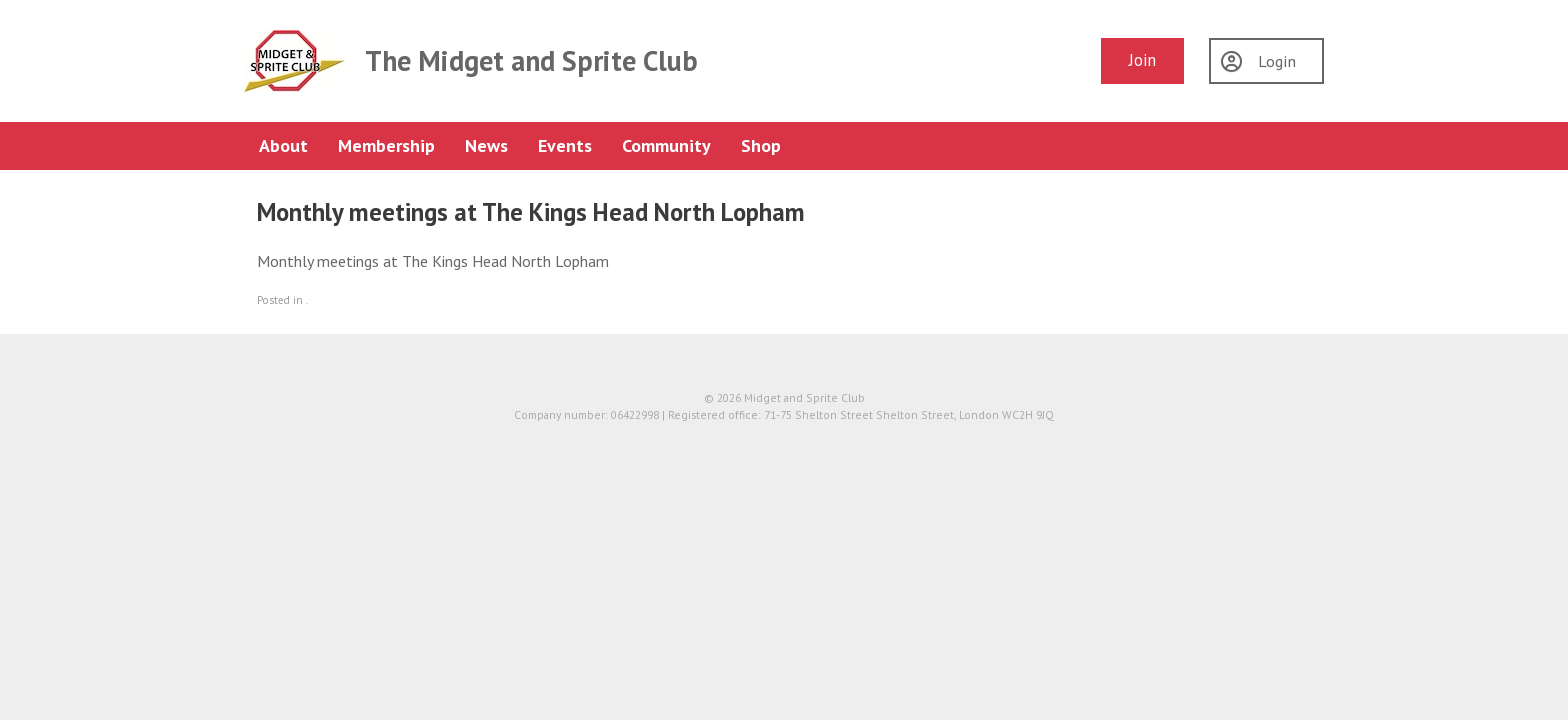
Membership (386, 145)
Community (666, 145)
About (283, 145)
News (486, 145)
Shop (761, 145)
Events (565, 145)
